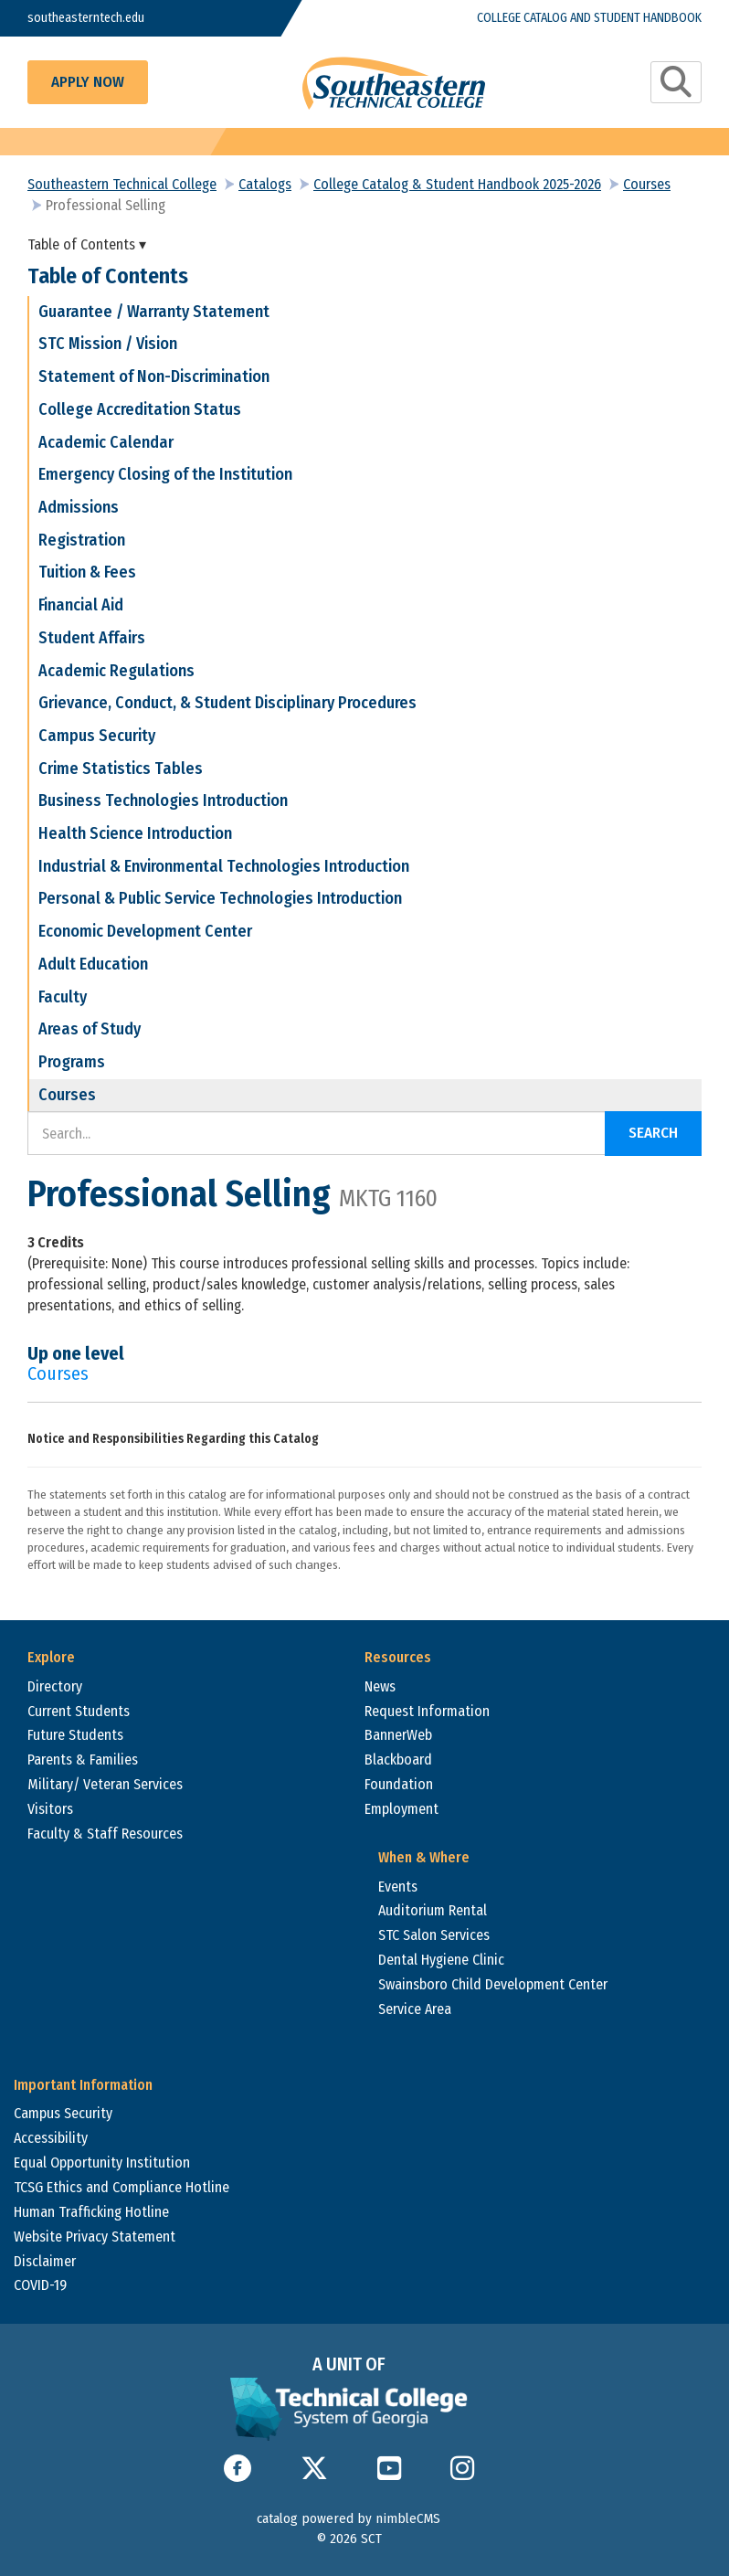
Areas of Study (89, 1029)
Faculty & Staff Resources (105, 1833)
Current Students (78, 1711)
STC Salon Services (434, 1935)
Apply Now (87, 81)
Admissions (78, 507)
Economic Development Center (145, 931)
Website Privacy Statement (94, 2236)
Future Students (75, 1735)
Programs (71, 1062)
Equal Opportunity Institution (102, 2162)
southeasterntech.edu (85, 18)
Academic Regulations (116, 671)
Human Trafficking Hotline (91, 2212)
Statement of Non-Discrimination (153, 376)
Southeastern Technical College (122, 184)
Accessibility (51, 2138)
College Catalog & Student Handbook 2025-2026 (457, 184)
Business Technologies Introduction (163, 800)
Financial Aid (80, 605)
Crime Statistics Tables (120, 768)
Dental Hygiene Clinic (441, 1959)
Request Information (427, 1711)
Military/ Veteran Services (105, 1784)
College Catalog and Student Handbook (589, 18)
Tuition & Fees (87, 572)
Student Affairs (91, 638)
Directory (54, 1686)
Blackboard (398, 1759)
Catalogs (264, 184)
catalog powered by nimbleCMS (348, 2518)
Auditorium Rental (432, 1910)
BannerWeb (398, 1735)
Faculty (62, 997)
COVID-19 (40, 2285)
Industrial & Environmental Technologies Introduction (223, 866)
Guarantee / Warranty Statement (153, 312)
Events (397, 1886)
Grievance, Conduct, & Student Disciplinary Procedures (227, 703)
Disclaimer (45, 2261)
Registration (81, 540)
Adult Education (93, 964)
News (380, 1686)
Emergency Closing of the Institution (165, 474)
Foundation (398, 1784)
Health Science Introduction (135, 833)
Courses (647, 184)
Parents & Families (82, 1759)
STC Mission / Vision (107, 344)
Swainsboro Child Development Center (493, 1984)
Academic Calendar (106, 442)
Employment (401, 1809)
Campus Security (96, 736)
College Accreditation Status (139, 409)
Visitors (50, 1809)
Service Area (414, 2009)
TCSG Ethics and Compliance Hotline (121, 2187)
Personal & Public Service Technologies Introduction (220, 898)
